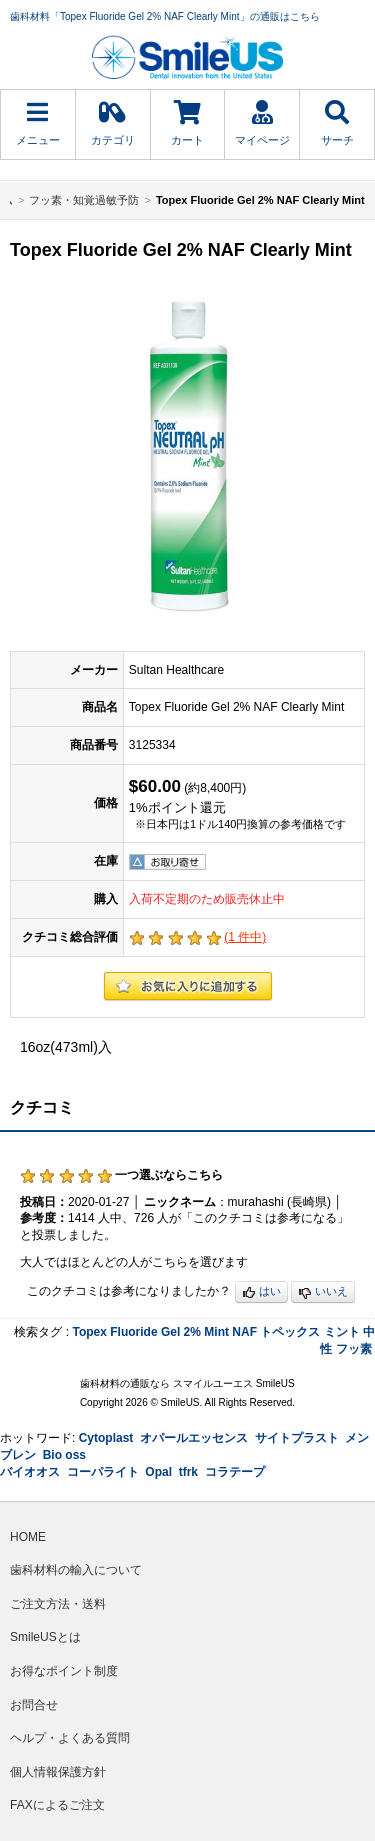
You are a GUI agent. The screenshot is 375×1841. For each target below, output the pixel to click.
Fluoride (133, 1332)
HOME (28, 1537)
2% (192, 1332)
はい (261, 1292)
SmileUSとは (45, 1637)
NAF (244, 1332)
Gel (170, 1332)
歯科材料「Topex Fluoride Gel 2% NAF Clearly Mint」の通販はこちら (165, 16)
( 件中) (245, 937)
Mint (216, 1332)
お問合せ (34, 1705)
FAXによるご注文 (57, 1805)
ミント (342, 1332)
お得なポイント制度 (64, 1671)
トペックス (290, 1332)
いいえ (323, 1292)
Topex (89, 1332)
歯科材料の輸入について (76, 1570)
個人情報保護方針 (58, 1772)
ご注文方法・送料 (58, 1604)
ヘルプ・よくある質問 (70, 1738)
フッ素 (354, 1349)
